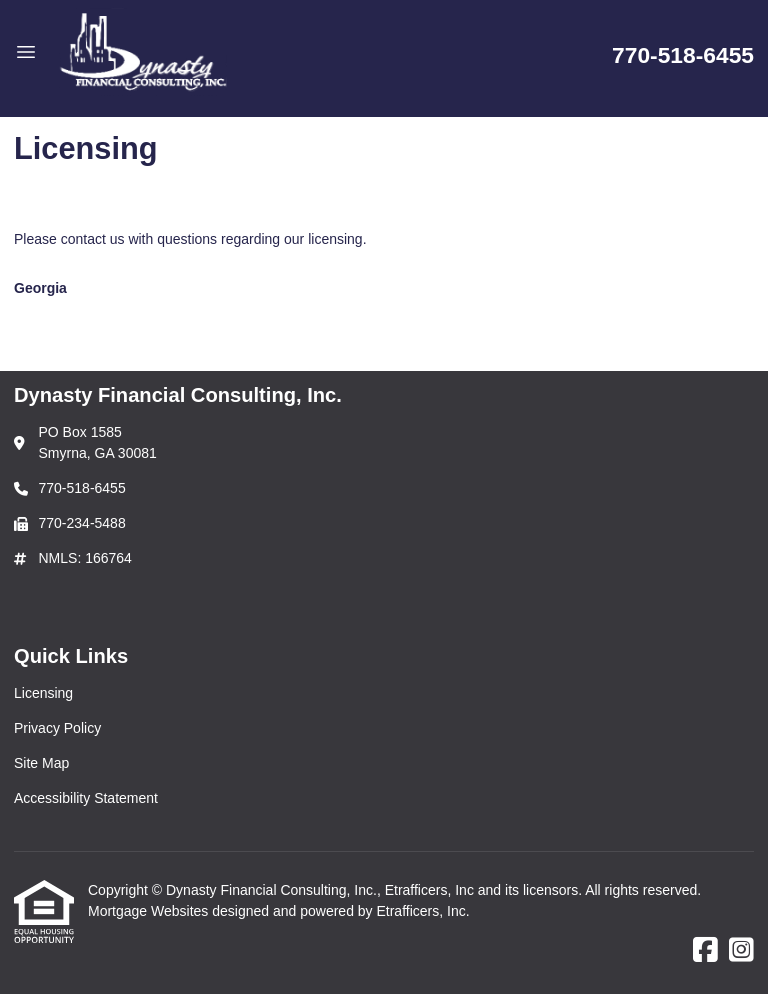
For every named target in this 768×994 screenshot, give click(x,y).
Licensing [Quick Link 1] (43, 693)
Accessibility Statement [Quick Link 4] (86, 798)
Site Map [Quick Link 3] (41, 763)
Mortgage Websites (150, 911)
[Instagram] (741, 951)
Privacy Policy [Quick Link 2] (57, 728)
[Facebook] (705, 951)
